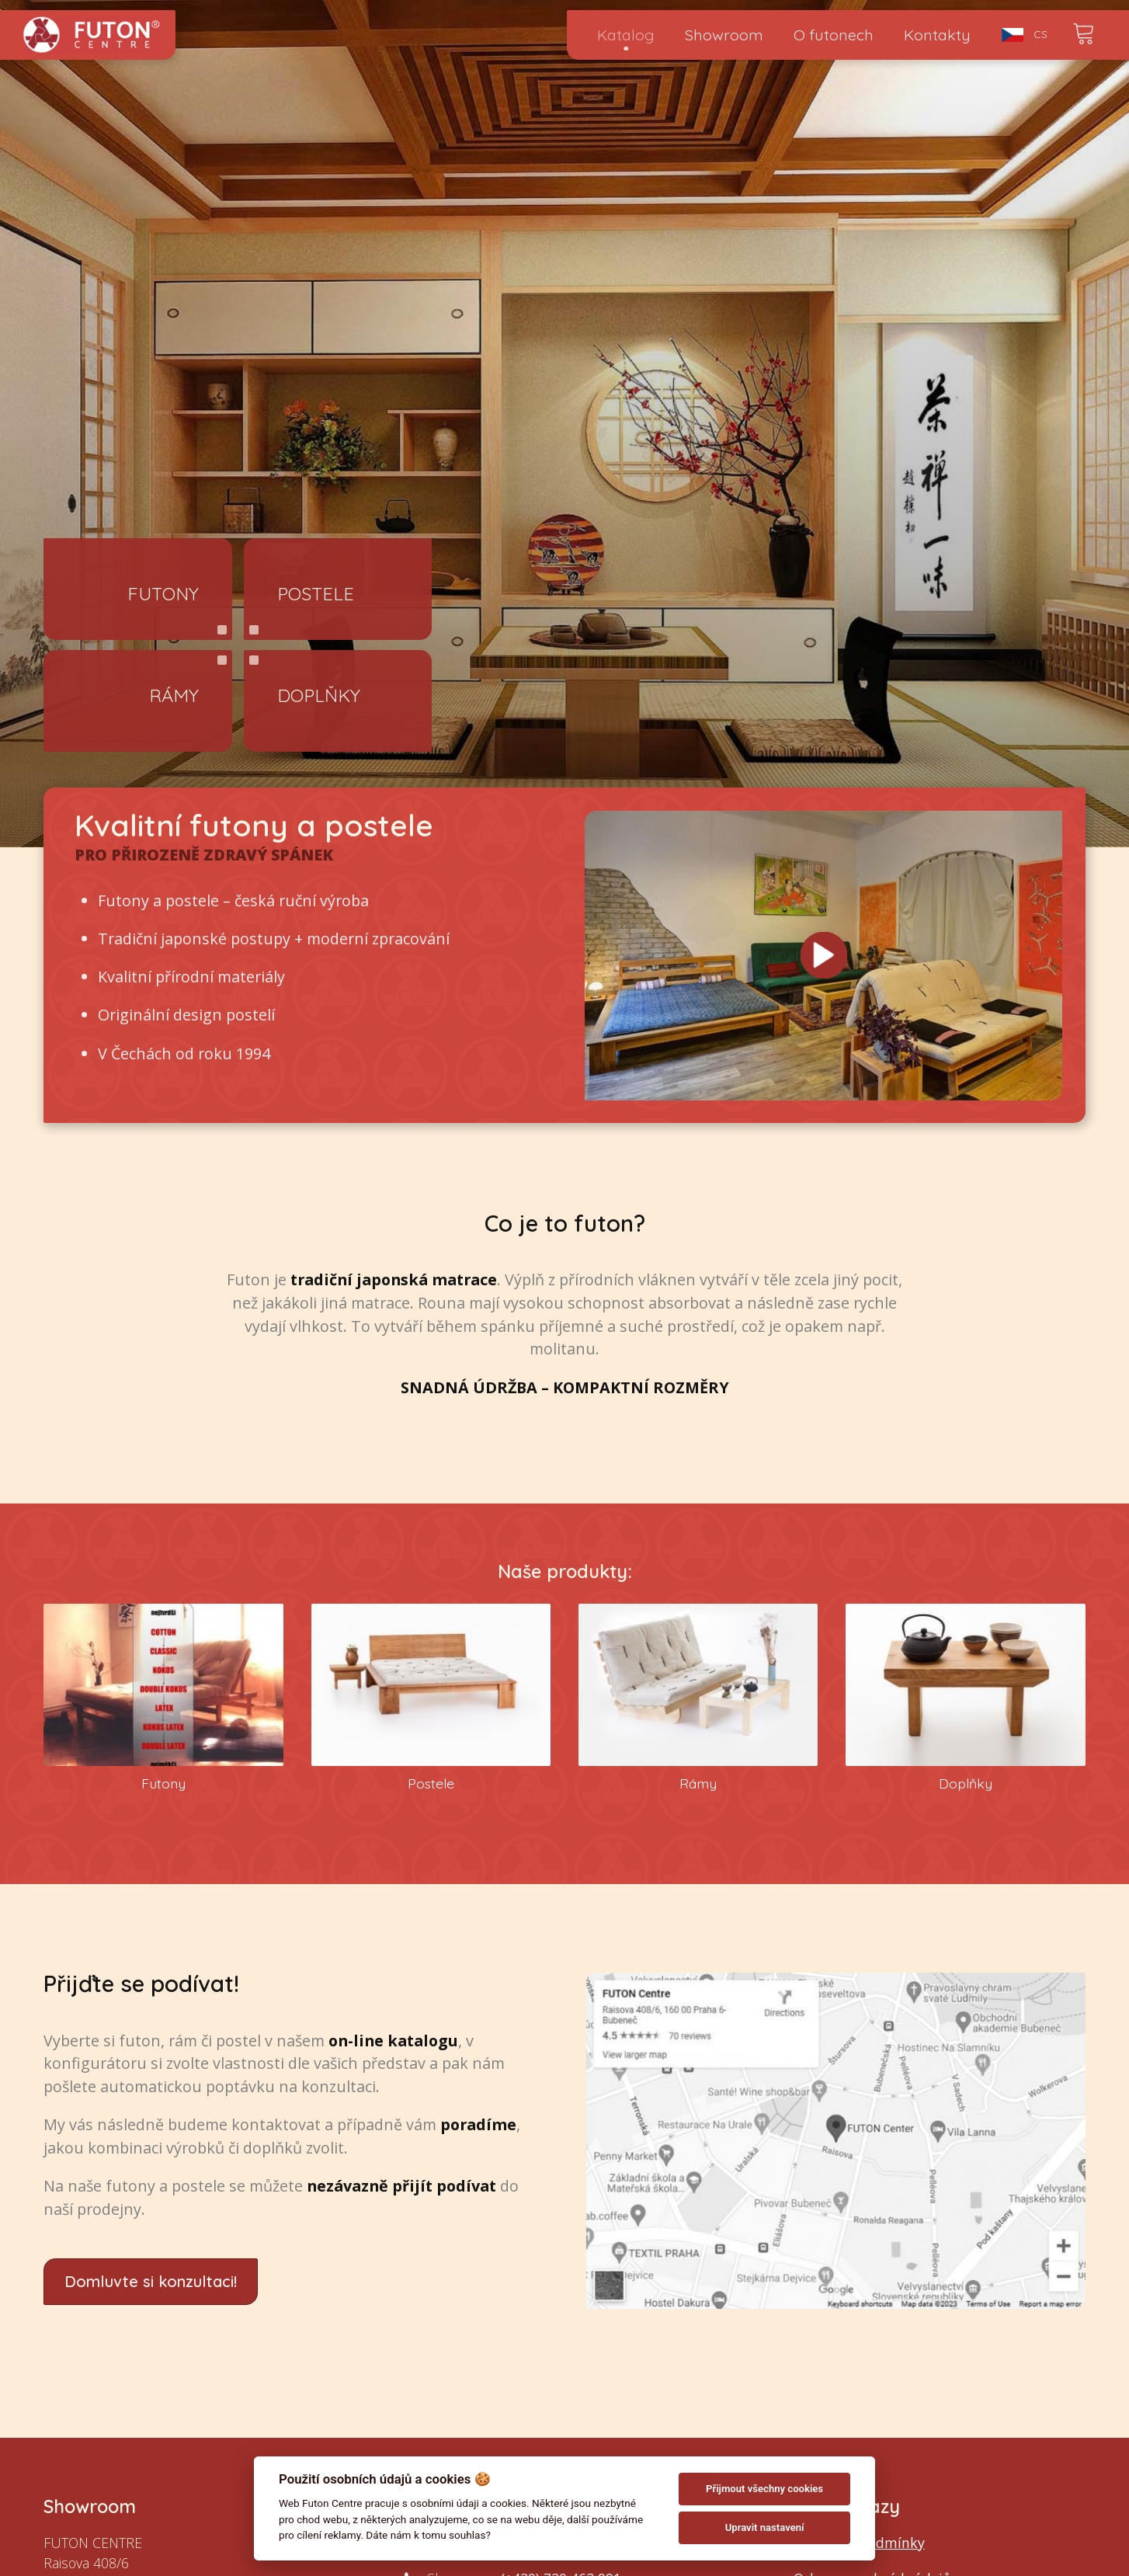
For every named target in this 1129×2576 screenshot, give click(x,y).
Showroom (724, 34)
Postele (315, 593)
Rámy (174, 695)
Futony (163, 593)
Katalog (626, 34)
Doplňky (318, 695)
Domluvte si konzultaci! (150, 2281)
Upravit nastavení (764, 2527)
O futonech (834, 34)
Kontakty (937, 34)
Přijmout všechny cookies (764, 2488)
